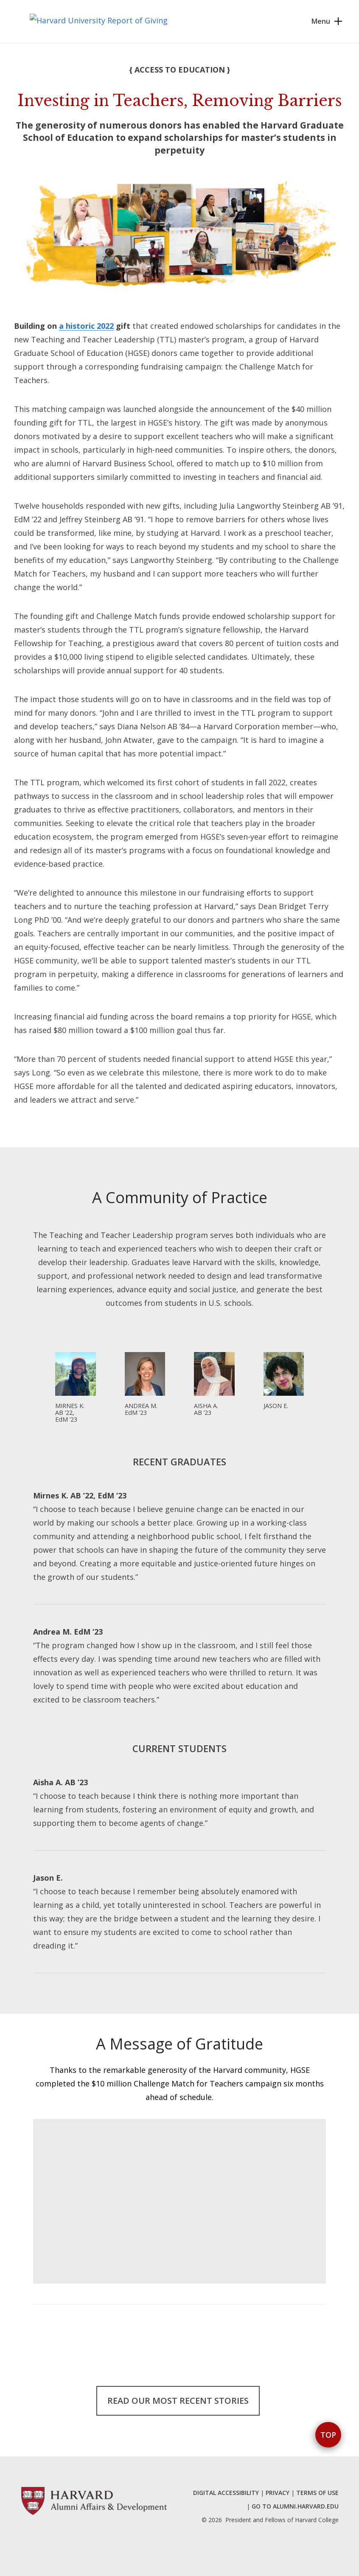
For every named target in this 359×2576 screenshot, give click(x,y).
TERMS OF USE (317, 2493)
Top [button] (328, 2435)
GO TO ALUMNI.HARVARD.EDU (295, 2506)
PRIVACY (277, 2493)
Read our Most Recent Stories (178, 2400)
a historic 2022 (86, 326)
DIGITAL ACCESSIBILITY (226, 2493)
